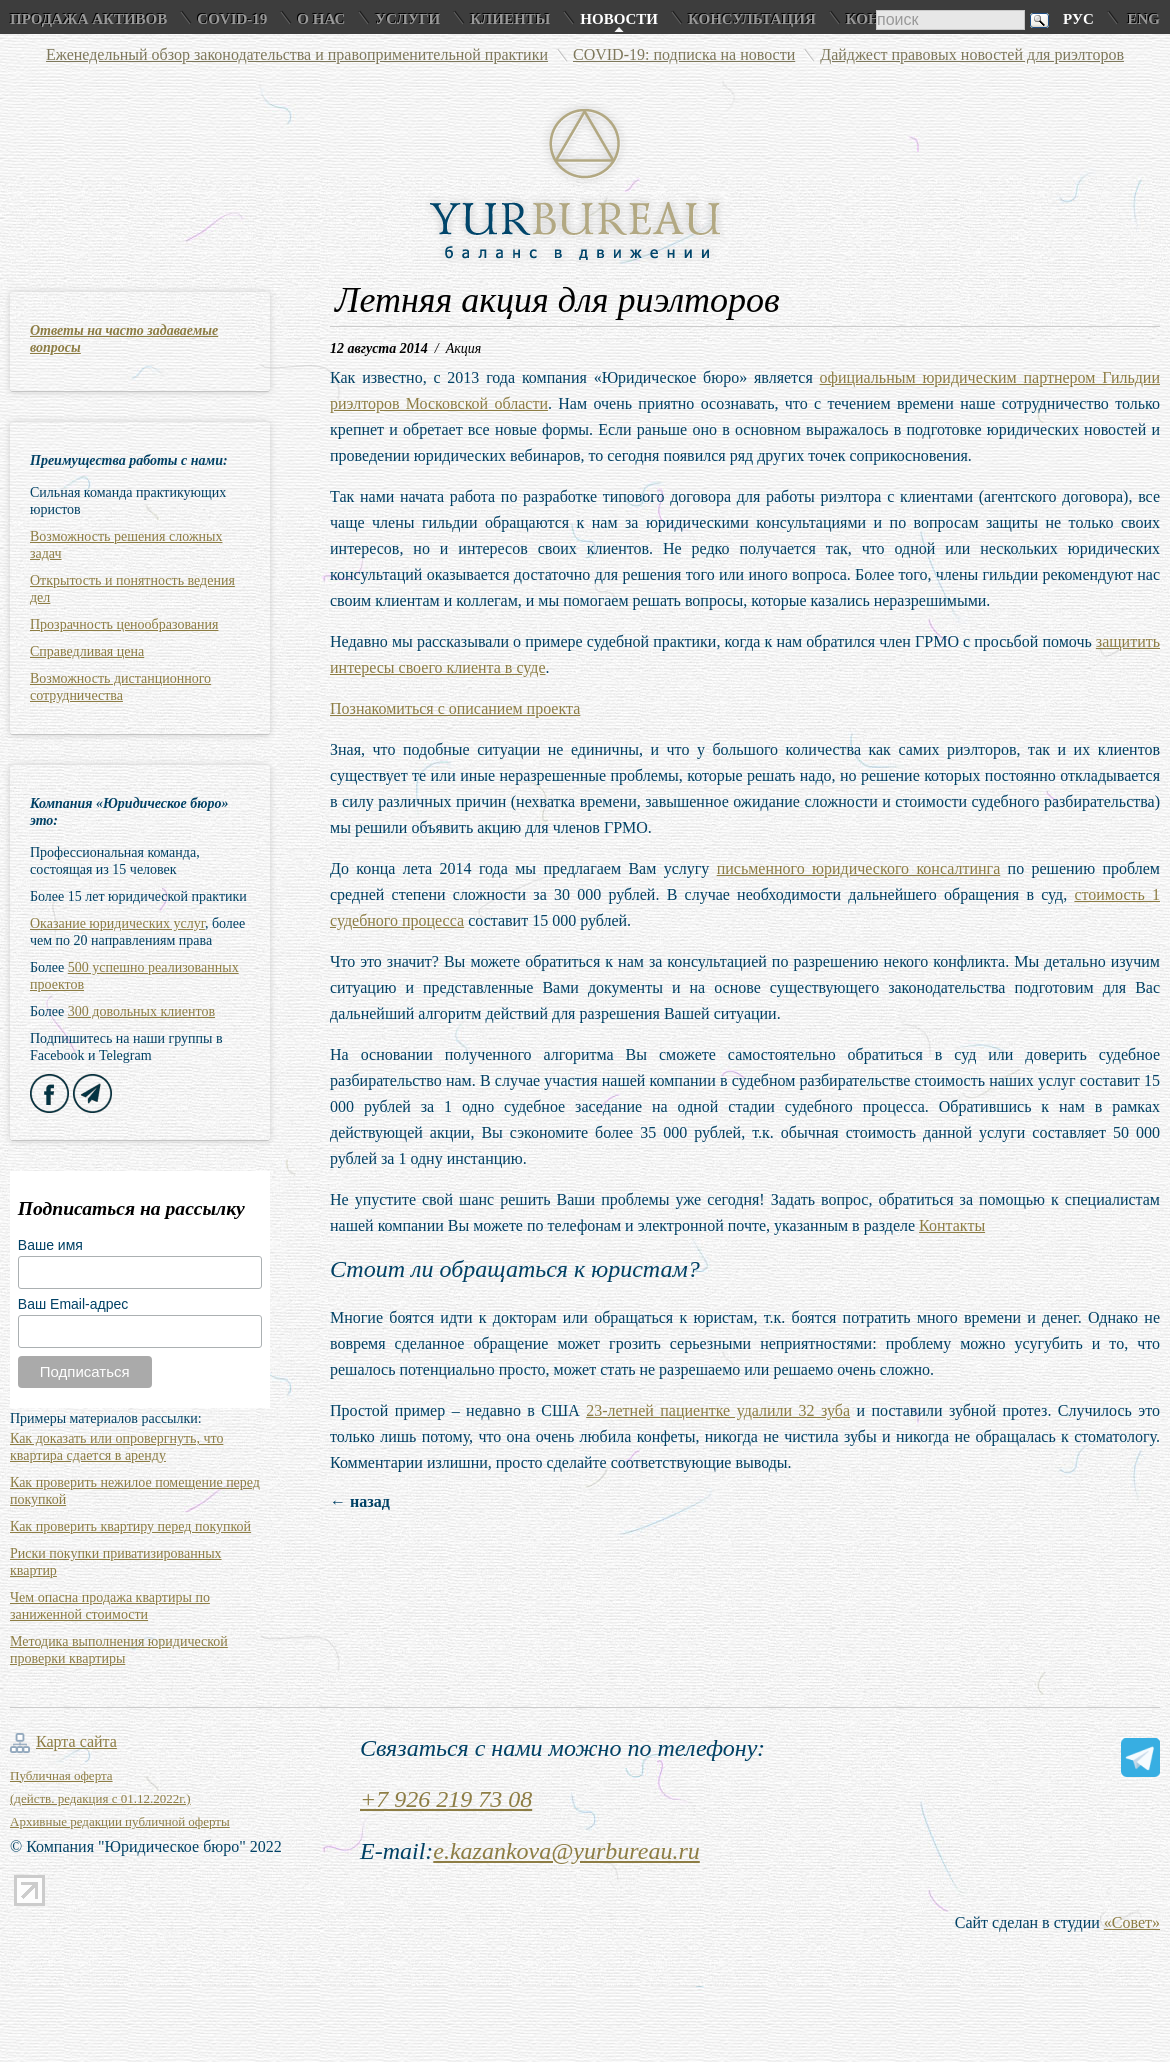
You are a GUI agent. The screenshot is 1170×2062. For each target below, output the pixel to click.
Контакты (952, 1225)
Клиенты (510, 19)
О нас (321, 19)
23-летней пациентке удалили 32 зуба (718, 1410)
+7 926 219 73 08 (446, 1799)
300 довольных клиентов (141, 1011)
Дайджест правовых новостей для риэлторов (972, 54)
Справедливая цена (87, 651)
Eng (1143, 19)
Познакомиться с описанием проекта (455, 708)
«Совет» (1132, 1922)
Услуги (407, 19)
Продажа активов (88, 19)
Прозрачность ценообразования (124, 624)
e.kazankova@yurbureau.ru (566, 1851)
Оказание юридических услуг (117, 923)
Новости (619, 19)
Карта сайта (76, 1741)
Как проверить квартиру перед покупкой (130, 1526)
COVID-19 (232, 19)
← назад (360, 1501)
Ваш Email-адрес (73, 1304)
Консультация (752, 19)
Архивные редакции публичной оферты (120, 1821)
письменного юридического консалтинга (859, 868)
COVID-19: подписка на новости (684, 54)
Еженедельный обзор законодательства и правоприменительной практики (297, 54)
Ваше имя (50, 1245)
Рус (1078, 19)
